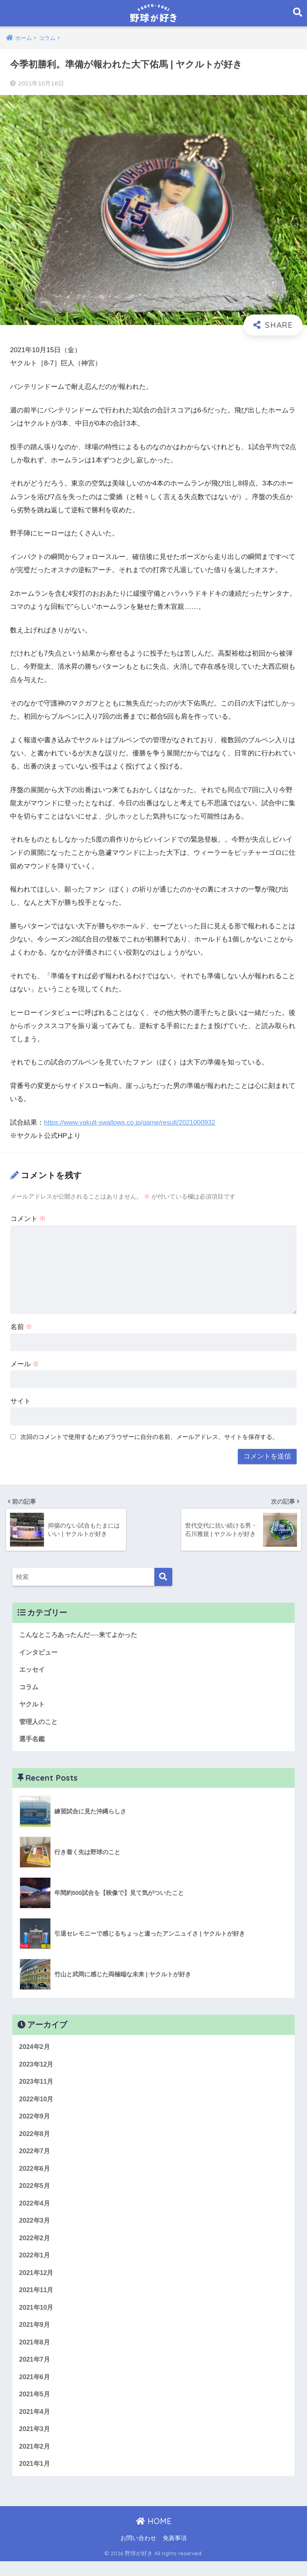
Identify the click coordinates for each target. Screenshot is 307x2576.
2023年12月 (37, 2067)
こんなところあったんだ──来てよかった (81, 1634)
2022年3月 (35, 2228)
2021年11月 (37, 2299)
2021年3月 (35, 2442)
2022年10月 (37, 2103)
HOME (153, 2536)
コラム (29, 1687)
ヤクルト (32, 1705)
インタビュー (39, 1652)
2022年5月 (35, 2192)
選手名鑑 (32, 1741)
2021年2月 (35, 2460)
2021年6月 (35, 2388)
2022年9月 (35, 2121)
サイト (20, 1401)
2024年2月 (35, 2049)
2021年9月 (35, 2335)
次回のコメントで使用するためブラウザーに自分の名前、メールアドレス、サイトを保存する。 (149, 1436)
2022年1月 (35, 2263)
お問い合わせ (138, 2552)
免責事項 (175, 2552)
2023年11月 (37, 2085)
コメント (28, 1219)
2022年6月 (35, 2174)
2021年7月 (35, 2370)
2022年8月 (35, 2138)
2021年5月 (35, 2406)
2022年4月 (35, 2210)
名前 (21, 1327)
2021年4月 (35, 2424)
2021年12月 (37, 2281)
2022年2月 (35, 2246)
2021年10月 (37, 2317)
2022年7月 (35, 2156)
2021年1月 (35, 2478)
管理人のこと (39, 1723)
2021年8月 (35, 2353)
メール (25, 1364)
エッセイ (32, 1670)
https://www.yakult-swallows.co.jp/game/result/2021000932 (133, 1122)
